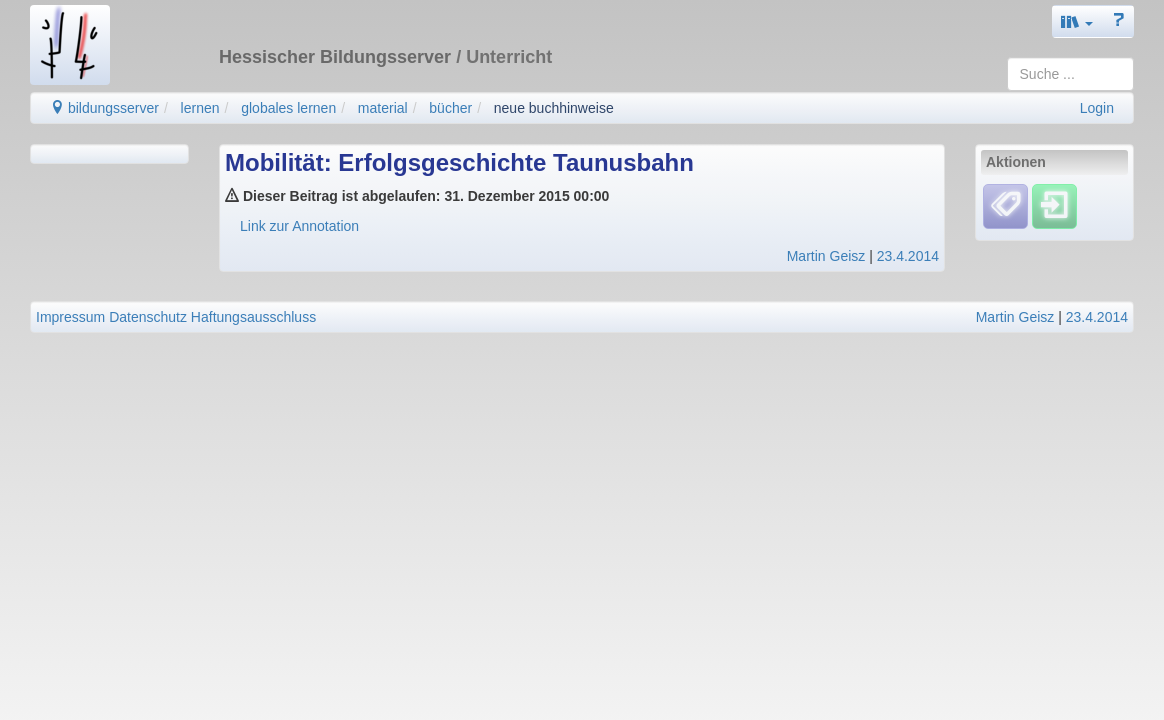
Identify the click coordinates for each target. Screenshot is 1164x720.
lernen (200, 108)
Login (1097, 108)
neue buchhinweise (554, 108)
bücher (450, 108)
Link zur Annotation (299, 226)
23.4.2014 (908, 256)
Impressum (70, 317)
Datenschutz (148, 317)
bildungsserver (104, 108)
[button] (1077, 21)
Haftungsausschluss (253, 317)
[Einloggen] (1054, 206)
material (383, 108)
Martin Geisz (826, 256)
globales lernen (288, 108)
